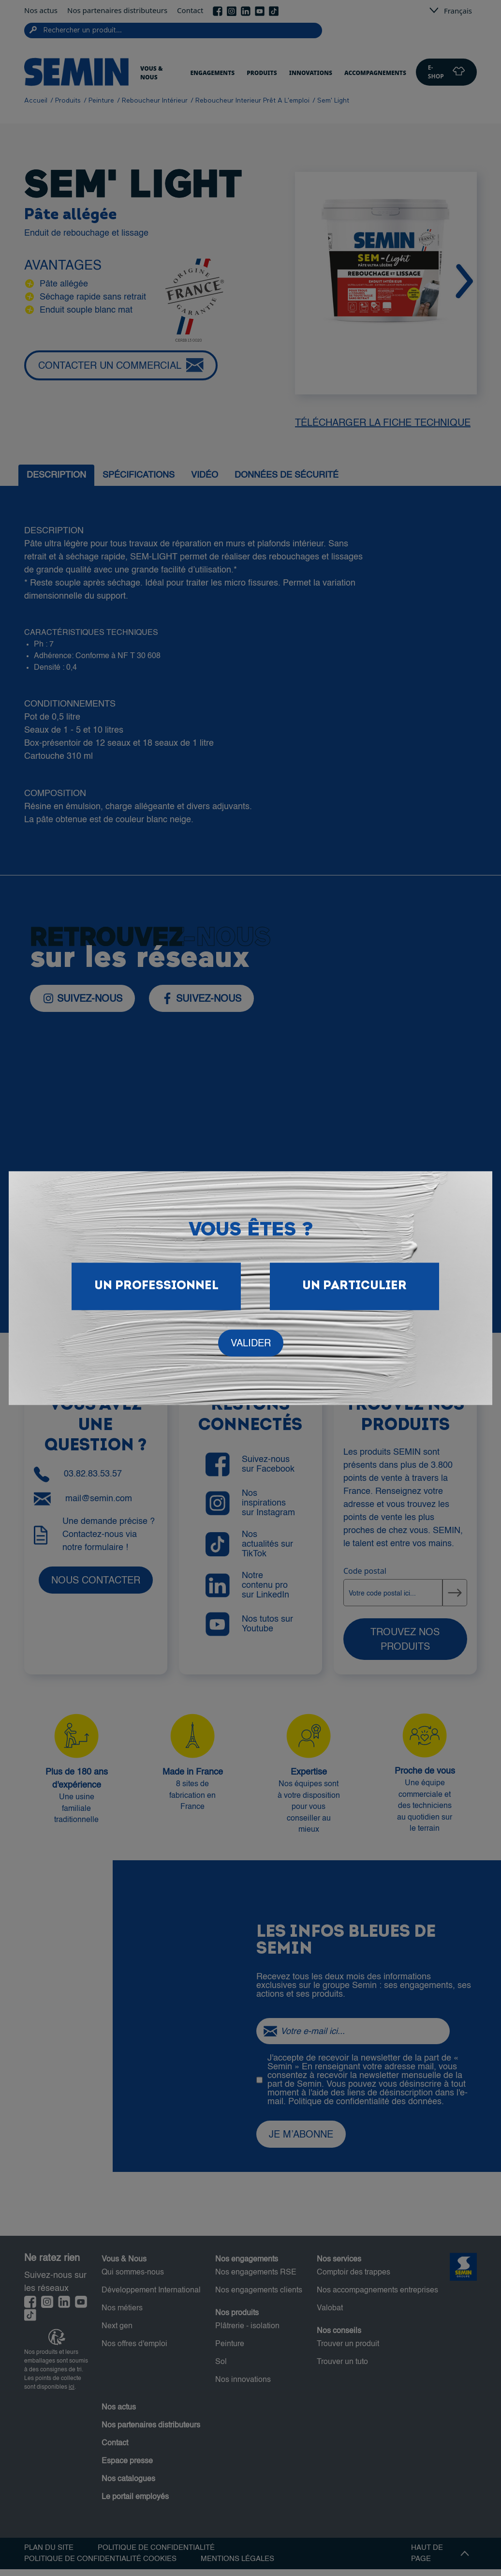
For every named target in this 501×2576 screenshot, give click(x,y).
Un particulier (354, 1286)
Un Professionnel (156, 1286)
